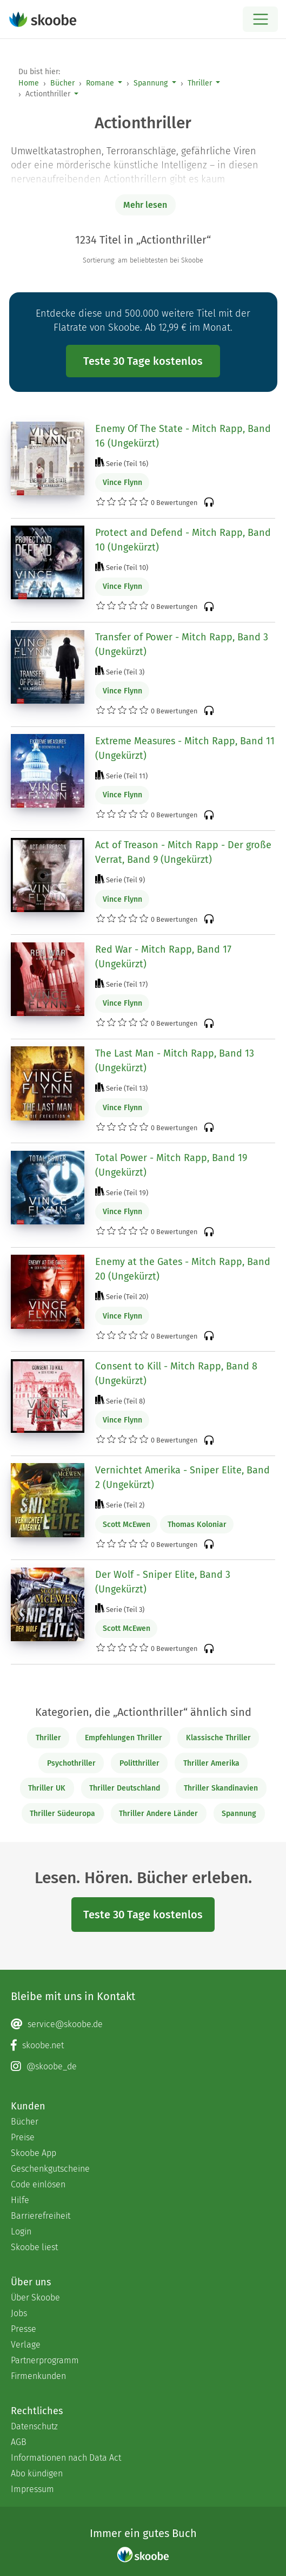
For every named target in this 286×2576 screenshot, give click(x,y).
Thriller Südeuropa (62, 1813)
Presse (23, 2329)
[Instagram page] (143, 2066)
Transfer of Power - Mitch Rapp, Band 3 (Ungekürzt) (181, 644)
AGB (18, 2442)
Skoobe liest (34, 2247)
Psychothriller (71, 1763)
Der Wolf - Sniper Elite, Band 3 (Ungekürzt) (162, 1582)
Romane (100, 83)
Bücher (62, 83)
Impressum (32, 2489)
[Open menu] (260, 19)
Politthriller (139, 1763)
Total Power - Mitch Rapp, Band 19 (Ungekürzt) (171, 1165)
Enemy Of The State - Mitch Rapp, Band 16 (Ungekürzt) (183, 436)
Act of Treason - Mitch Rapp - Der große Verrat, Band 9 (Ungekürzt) (183, 852)
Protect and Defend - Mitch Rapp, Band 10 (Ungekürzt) (183, 540)
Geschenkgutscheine (50, 2169)
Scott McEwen (126, 1524)
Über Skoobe (35, 2297)
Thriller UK (46, 1788)
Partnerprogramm (45, 2360)
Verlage (26, 2344)
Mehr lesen (145, 205)
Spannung (151, 83)
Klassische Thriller (218, 1737)
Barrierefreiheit (40, 2216)
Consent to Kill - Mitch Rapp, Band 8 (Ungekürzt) (176, 1373)
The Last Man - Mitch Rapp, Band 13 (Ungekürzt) (174, 1060)
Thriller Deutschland (124, 1788)
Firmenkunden (38, 2376)
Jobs (19, 2313)
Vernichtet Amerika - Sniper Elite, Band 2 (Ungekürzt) (182, 1477)
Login (21, 2231)
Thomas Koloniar (197, 1524)
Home (28, 83)
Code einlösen (38, 2184)
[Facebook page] (143, 2045)
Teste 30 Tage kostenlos (143, 361)
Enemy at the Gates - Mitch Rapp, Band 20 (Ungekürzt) (182, 1269)
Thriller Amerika (211, 1763)
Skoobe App (33, 2153)
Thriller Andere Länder (158, 1813)
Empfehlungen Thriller (123, 1737)
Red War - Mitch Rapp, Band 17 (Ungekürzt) (163, 956)
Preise (23, 2137)
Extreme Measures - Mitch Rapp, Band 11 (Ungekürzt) (185, 748)
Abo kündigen (37, 2473)
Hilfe (20, 2200)
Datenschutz (34, 2426)
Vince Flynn (122, 482)
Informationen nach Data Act (66, 2458)
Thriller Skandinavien (221, 1788)
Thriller (200, 83)
